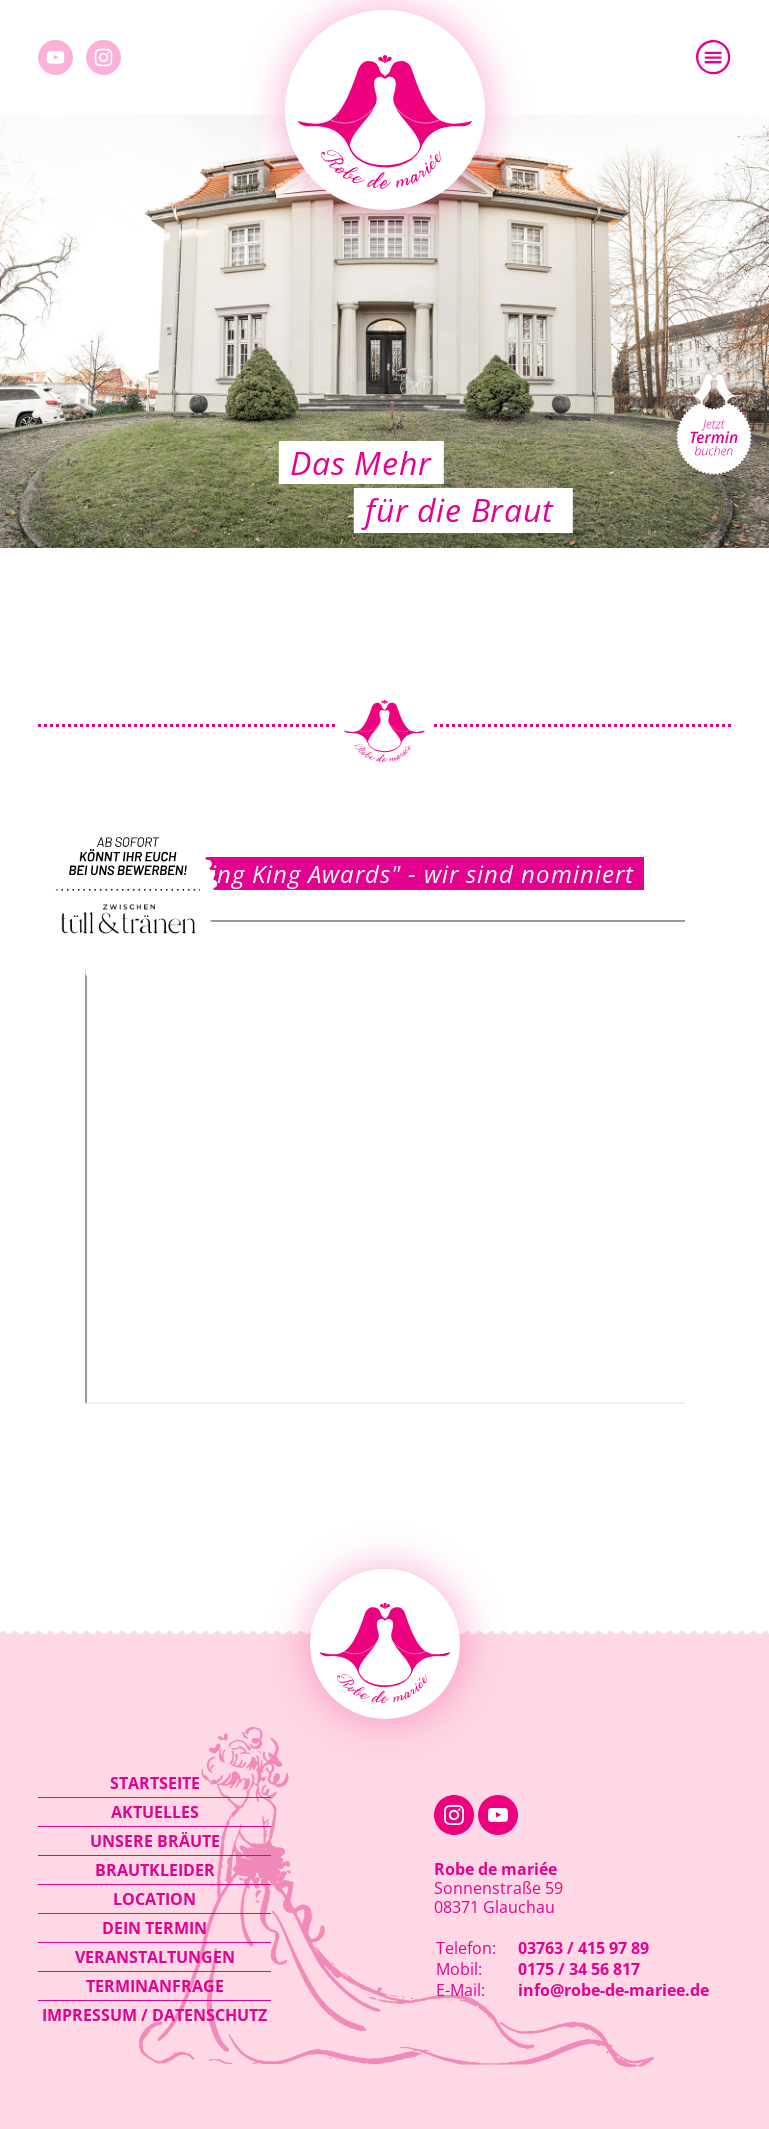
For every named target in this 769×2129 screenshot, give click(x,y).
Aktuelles (155, 1812)
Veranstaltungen (155, 1957)
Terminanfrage (155, 1986)
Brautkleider (155, 1870)
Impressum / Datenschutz (154, 2015)
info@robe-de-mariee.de (613, 1990)
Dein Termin (154, 1928)
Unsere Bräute (155, 1841)
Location (154, 1899)
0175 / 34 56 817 (579, 1969)
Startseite (155, 1783)
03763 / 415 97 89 (583, 1948)
